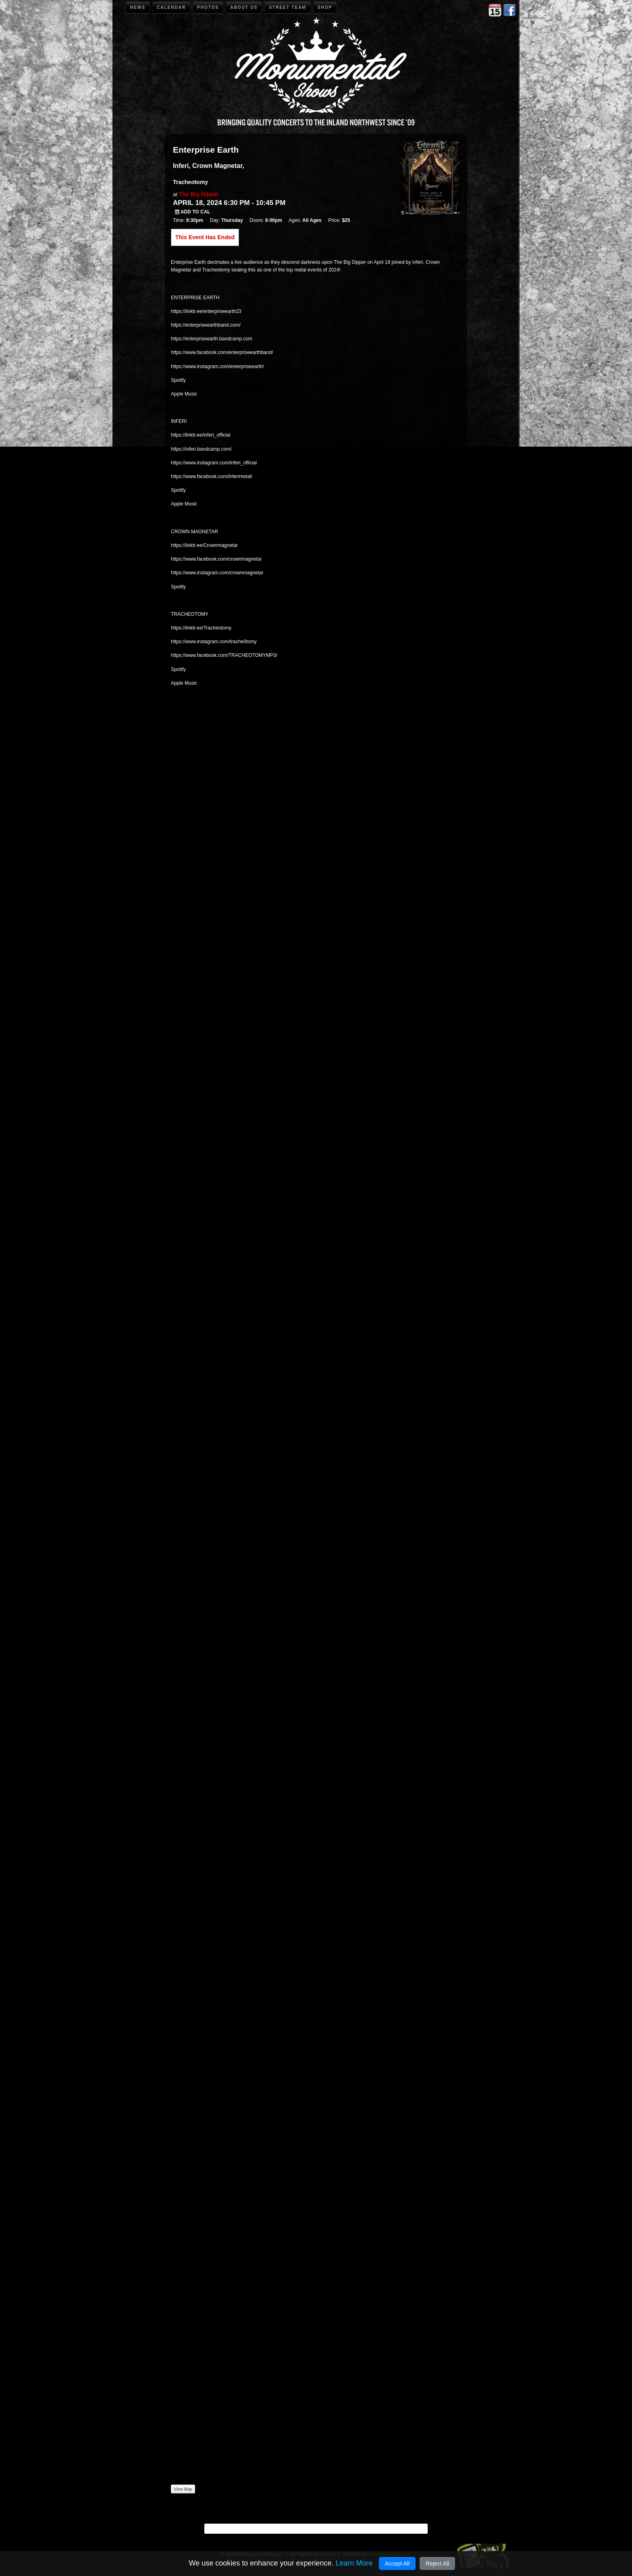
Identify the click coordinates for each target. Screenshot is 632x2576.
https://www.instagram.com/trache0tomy (214, 641)
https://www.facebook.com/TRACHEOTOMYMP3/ (224, 655)
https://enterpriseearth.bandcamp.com (211, 339)
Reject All (437, 2563)
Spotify (178, 380)
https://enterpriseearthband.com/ (206, 325)
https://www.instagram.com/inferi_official (214, 463)
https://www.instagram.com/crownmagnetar (217, 573)
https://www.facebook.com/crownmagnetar (216, 559)
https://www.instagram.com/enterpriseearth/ (217, 366)
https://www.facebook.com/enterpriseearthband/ (222, 352)
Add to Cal (192, 212)
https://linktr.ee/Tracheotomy (201, 628)
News (138, 7)
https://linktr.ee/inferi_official (200, 435)
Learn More (353, 2563)
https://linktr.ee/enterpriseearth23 (206, 311)
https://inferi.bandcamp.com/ (201, 449)
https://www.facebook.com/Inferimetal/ (211, 476)
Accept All (397, 2563)
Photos (208, 7)
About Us (244, 7)
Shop (325, 7)
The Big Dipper (199, 194)
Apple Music (184, 394)
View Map (183, 2489)
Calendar (171, 7)
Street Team (287, 7)
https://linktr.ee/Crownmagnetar (204, 545)
